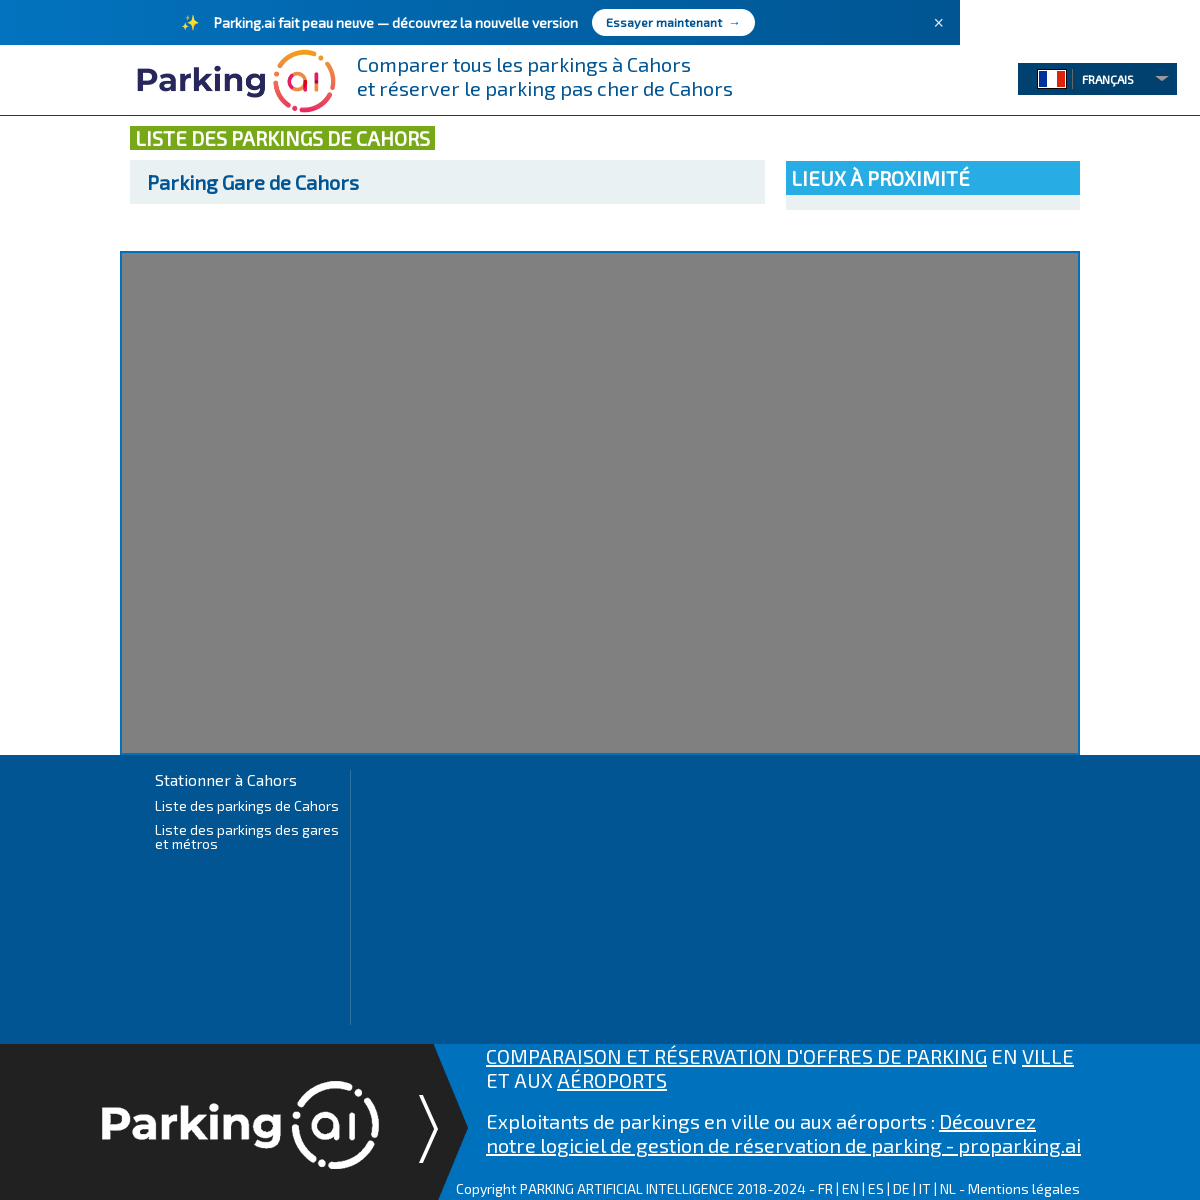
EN (850, 1188)
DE (901, 1188)
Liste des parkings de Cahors (247, 805)
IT (925, 1188)
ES (876, 1188)
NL (948, 1188)
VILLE (1048, 1056)
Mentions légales (1024, 1188)
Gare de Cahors (253, 182)
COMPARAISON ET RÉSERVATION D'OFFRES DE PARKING (736, 1056)
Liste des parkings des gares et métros (247, 836)
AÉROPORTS (612, 1080)
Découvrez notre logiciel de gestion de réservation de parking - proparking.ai (783, 1133)
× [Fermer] (938, 23)
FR (825, 1188)
